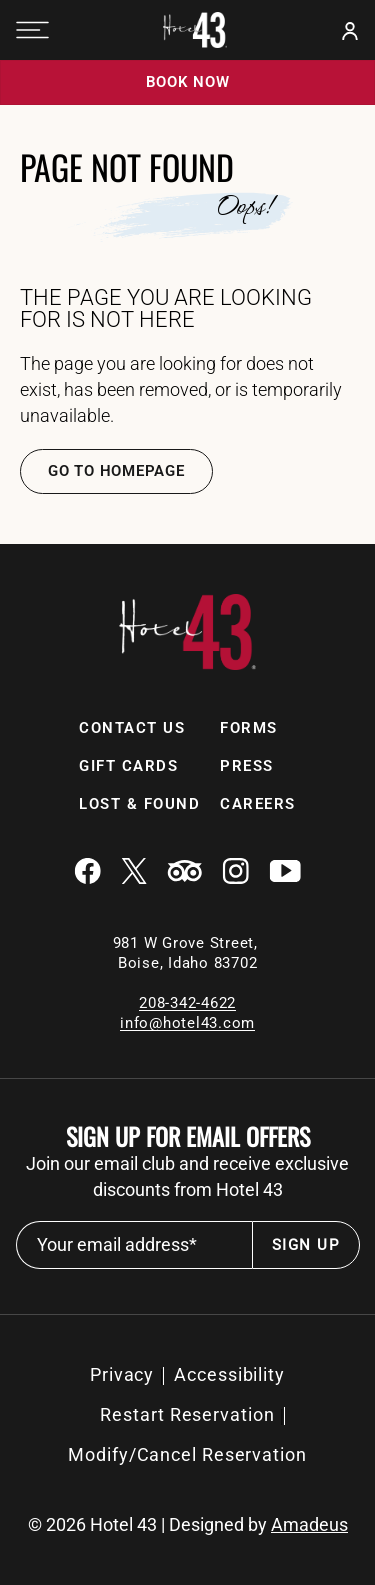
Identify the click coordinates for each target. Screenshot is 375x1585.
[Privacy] (122, 1375)
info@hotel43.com (187, 1023)
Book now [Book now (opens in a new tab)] (188, 82)
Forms (249, 728)
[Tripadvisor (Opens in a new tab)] (184, 873)
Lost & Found (139, 804)
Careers (258, 804)
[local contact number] (187, 1002)
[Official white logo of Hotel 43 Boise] (195, 30)
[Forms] (249, 728)
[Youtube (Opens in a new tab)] (285, 873)
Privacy (122, 1374)
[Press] (247, 766)
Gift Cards (128, 766)
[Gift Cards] (128, 766)
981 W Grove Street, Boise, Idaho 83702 (188, 953)
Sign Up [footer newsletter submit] (306, 1245)
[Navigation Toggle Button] (32, 30)
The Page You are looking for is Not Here (166, 309)
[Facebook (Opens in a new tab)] (87, 873)
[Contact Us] (132, 728)
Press (247, 766)
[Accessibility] (229, 1375)
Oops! (244, 206)
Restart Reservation (187, 1414)
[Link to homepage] (187, 664)
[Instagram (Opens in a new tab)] (235, 873)
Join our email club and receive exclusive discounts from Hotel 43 (187, 1176)
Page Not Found (127, 167)
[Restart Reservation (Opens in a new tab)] (187, 1415)
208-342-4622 (187, 1003)
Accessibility (229, 1374)
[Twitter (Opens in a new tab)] (134, 873)
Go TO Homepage (116, 471)
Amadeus (309, 1525)
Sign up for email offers (188, 1136)
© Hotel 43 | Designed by (188, 1525)
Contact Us (132, 728)
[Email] (187, 1022)
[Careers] (258, 804)
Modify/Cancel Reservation (187, 1454)
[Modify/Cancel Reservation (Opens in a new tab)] (187, 1455)
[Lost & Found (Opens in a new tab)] (139, 804)
